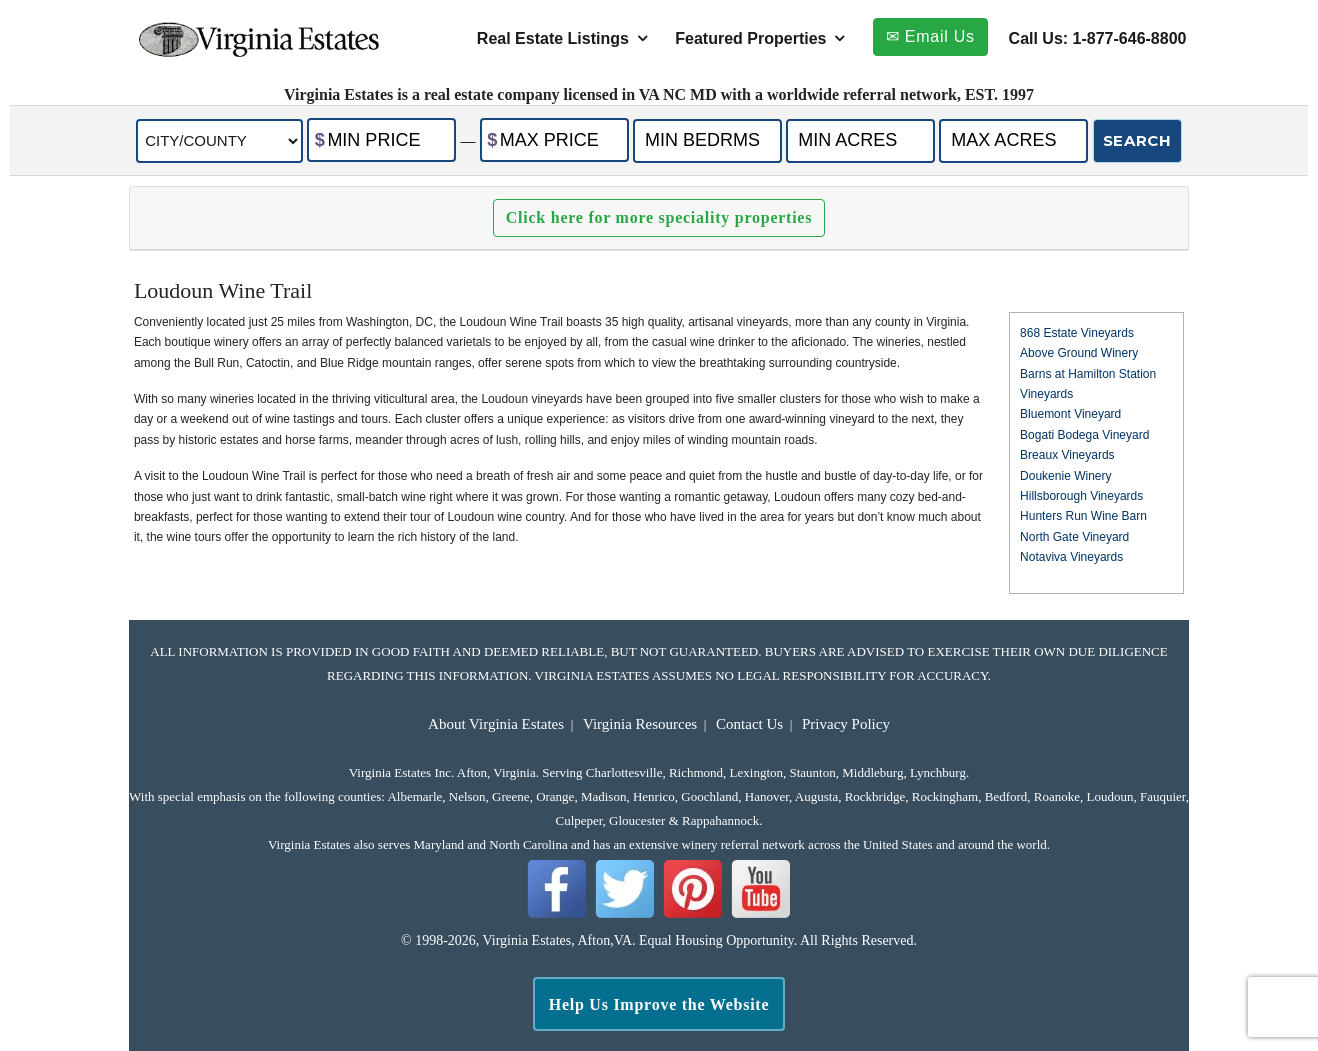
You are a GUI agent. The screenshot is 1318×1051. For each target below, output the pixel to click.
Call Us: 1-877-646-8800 (1098, 38)
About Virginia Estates (496, 724)
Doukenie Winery (1065, 476)
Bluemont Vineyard (1070, 414)
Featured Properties (750, 38)
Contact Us (749, 724)
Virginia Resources (640, 724)
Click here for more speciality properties (659, 217)
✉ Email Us (930, 36)
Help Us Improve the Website (659, 1004)
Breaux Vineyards (1067, 455)
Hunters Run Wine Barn (1083, 516)
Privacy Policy (846, 724)
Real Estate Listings (553, 38)
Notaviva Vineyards (1071, 557)
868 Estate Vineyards (1077, 333)
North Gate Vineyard (1074, 537)
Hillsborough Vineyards (1081, 496)
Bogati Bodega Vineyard (1084, 435)
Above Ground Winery (1079, 353)
